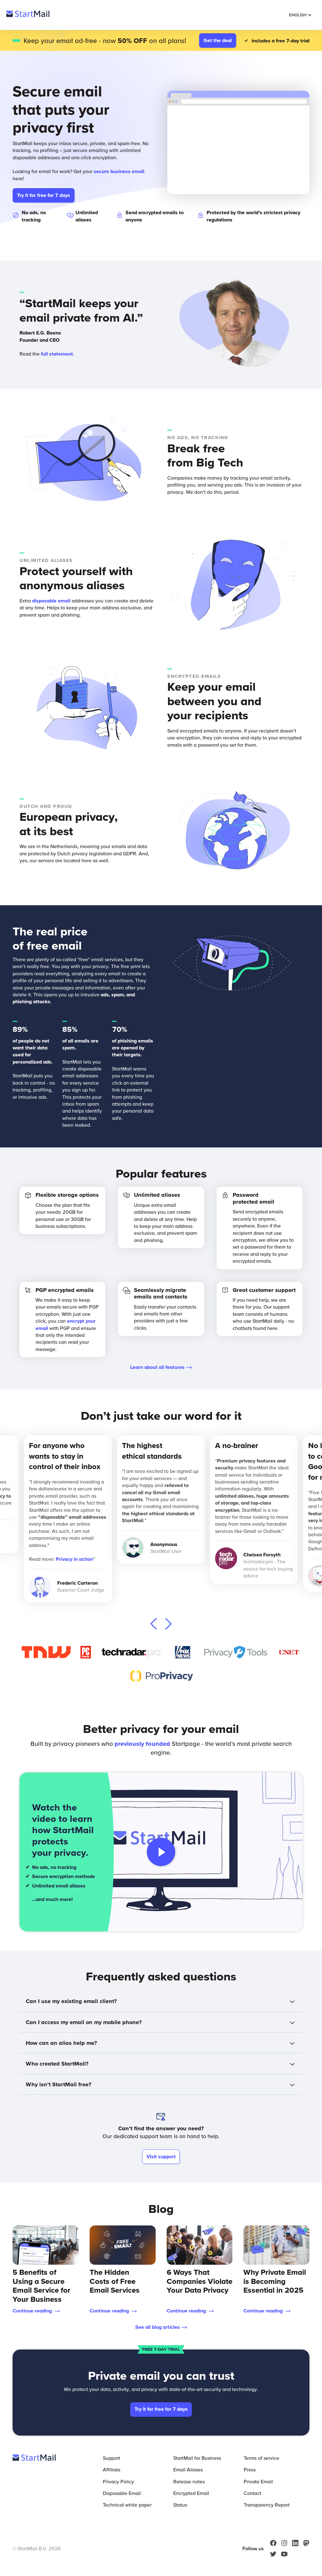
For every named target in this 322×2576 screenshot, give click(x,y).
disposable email (51, 600)
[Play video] (161, 1852)
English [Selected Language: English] (300, 14)
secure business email (119, 171)
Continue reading (36, 2310)
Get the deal (217, 40)
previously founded (142, 1743)
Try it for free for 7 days (43, 195)
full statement (57, 354)
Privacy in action (74, 1559)
